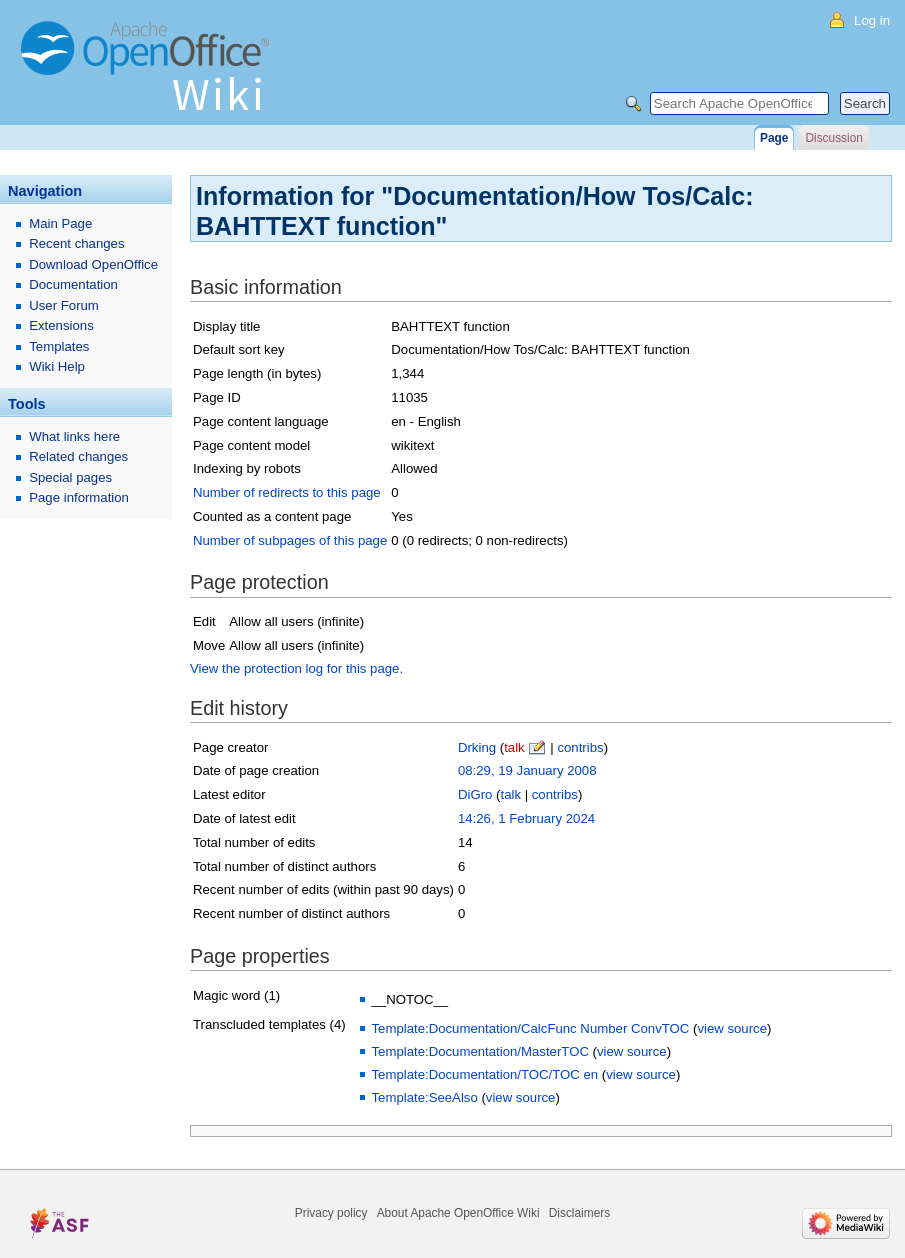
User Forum (64, 305)
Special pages (70, 477)
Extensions (61, 325)
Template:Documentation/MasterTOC (479, 1051)
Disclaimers (579, 1213)
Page (774, 138)
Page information (79, 497)
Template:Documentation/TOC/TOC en (484, 1074)
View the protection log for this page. (296, 668)
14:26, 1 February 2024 (526, 818)
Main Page (60, 223)
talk (514, 747)
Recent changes (76, 243)
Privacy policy (331, 1213)
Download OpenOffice (93, 264)
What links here (74, 436)
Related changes (78, 456)
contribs (580, 747)
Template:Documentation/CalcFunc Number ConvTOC (530, 1028)
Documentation (73, 284)
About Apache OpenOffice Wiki (458, 1213)
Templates (59, 346)
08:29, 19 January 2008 (527, 770)
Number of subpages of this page (290, 540)
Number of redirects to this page (287, 492)
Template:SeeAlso (424, 1097)
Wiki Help (57, 366)
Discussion (833, 138)
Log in (872, 20)
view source (732, 1028)
